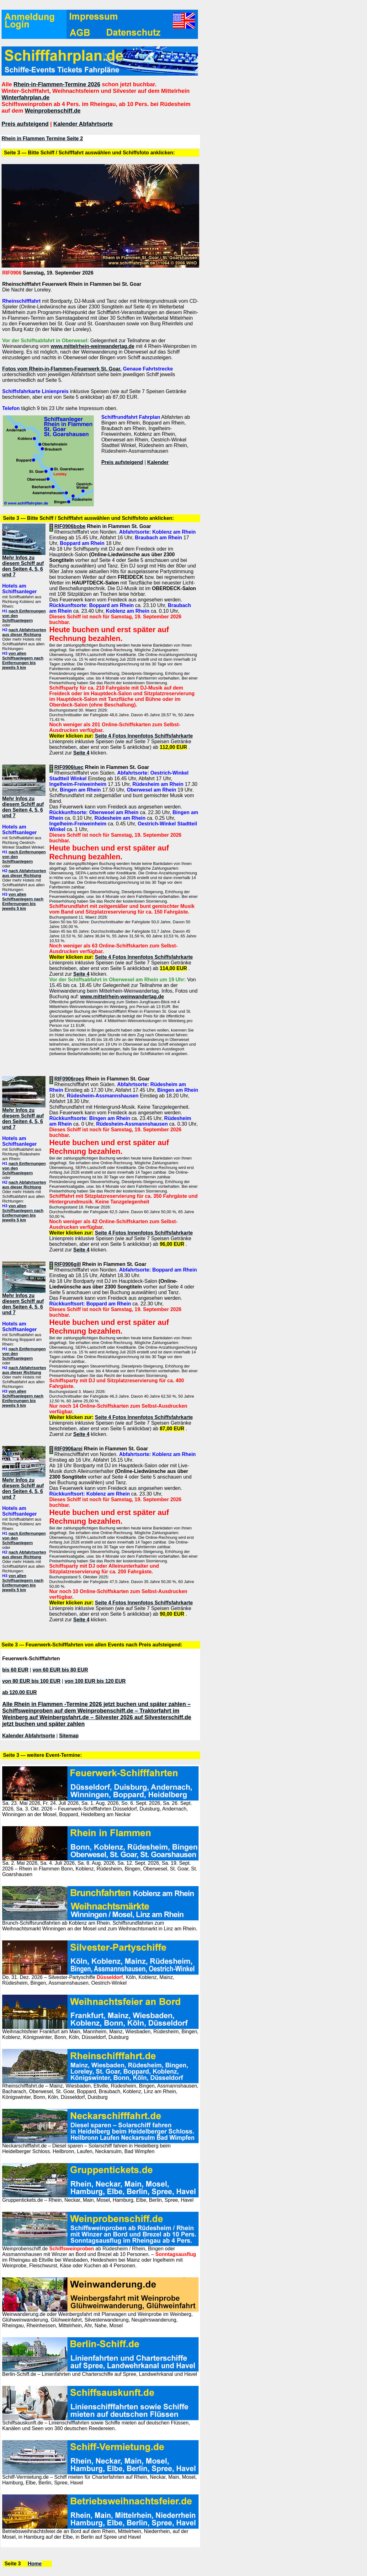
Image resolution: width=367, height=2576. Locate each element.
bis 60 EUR (15, 1669)
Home (34, 2563)
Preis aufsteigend (25, 124)
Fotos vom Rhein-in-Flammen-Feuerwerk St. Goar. (62, 368)
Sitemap (68, 1735)
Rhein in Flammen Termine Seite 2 (42, 138)
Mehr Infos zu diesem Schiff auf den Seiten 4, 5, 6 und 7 (23, 566)
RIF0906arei (68, 1448)
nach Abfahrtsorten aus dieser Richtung (24, 632)
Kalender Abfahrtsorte (83, 124)
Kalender (157, 462)
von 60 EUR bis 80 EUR (60, 1669)
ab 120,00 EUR (19, 1692)
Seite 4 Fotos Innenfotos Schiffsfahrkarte (144, 736)
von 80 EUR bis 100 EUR (31, 1681)
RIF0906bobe (70, 526)
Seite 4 (81, 752)
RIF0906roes (69, 1078)
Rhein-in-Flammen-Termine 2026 (56, 84)
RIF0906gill (67, 1264)
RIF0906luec (68, 767)
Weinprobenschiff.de (53, 111)
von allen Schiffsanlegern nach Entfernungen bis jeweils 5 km (22, 660)
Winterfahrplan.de (26, 97)
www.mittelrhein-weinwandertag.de (92, 346)
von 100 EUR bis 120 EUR (95, 1681)
